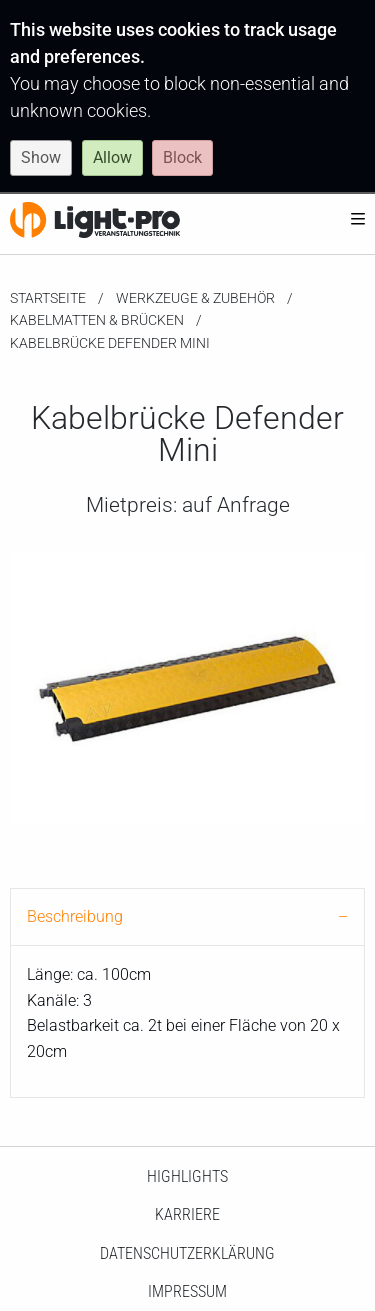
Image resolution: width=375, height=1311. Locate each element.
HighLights (187, 1176)
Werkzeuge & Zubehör (195, 298)
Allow (112, 157)
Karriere (187, 1214)
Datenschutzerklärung (187, 1253)
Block (182, 157)
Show (41, 157)
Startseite (48, 298)
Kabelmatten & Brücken (97, 320)
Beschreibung (75, 916)
